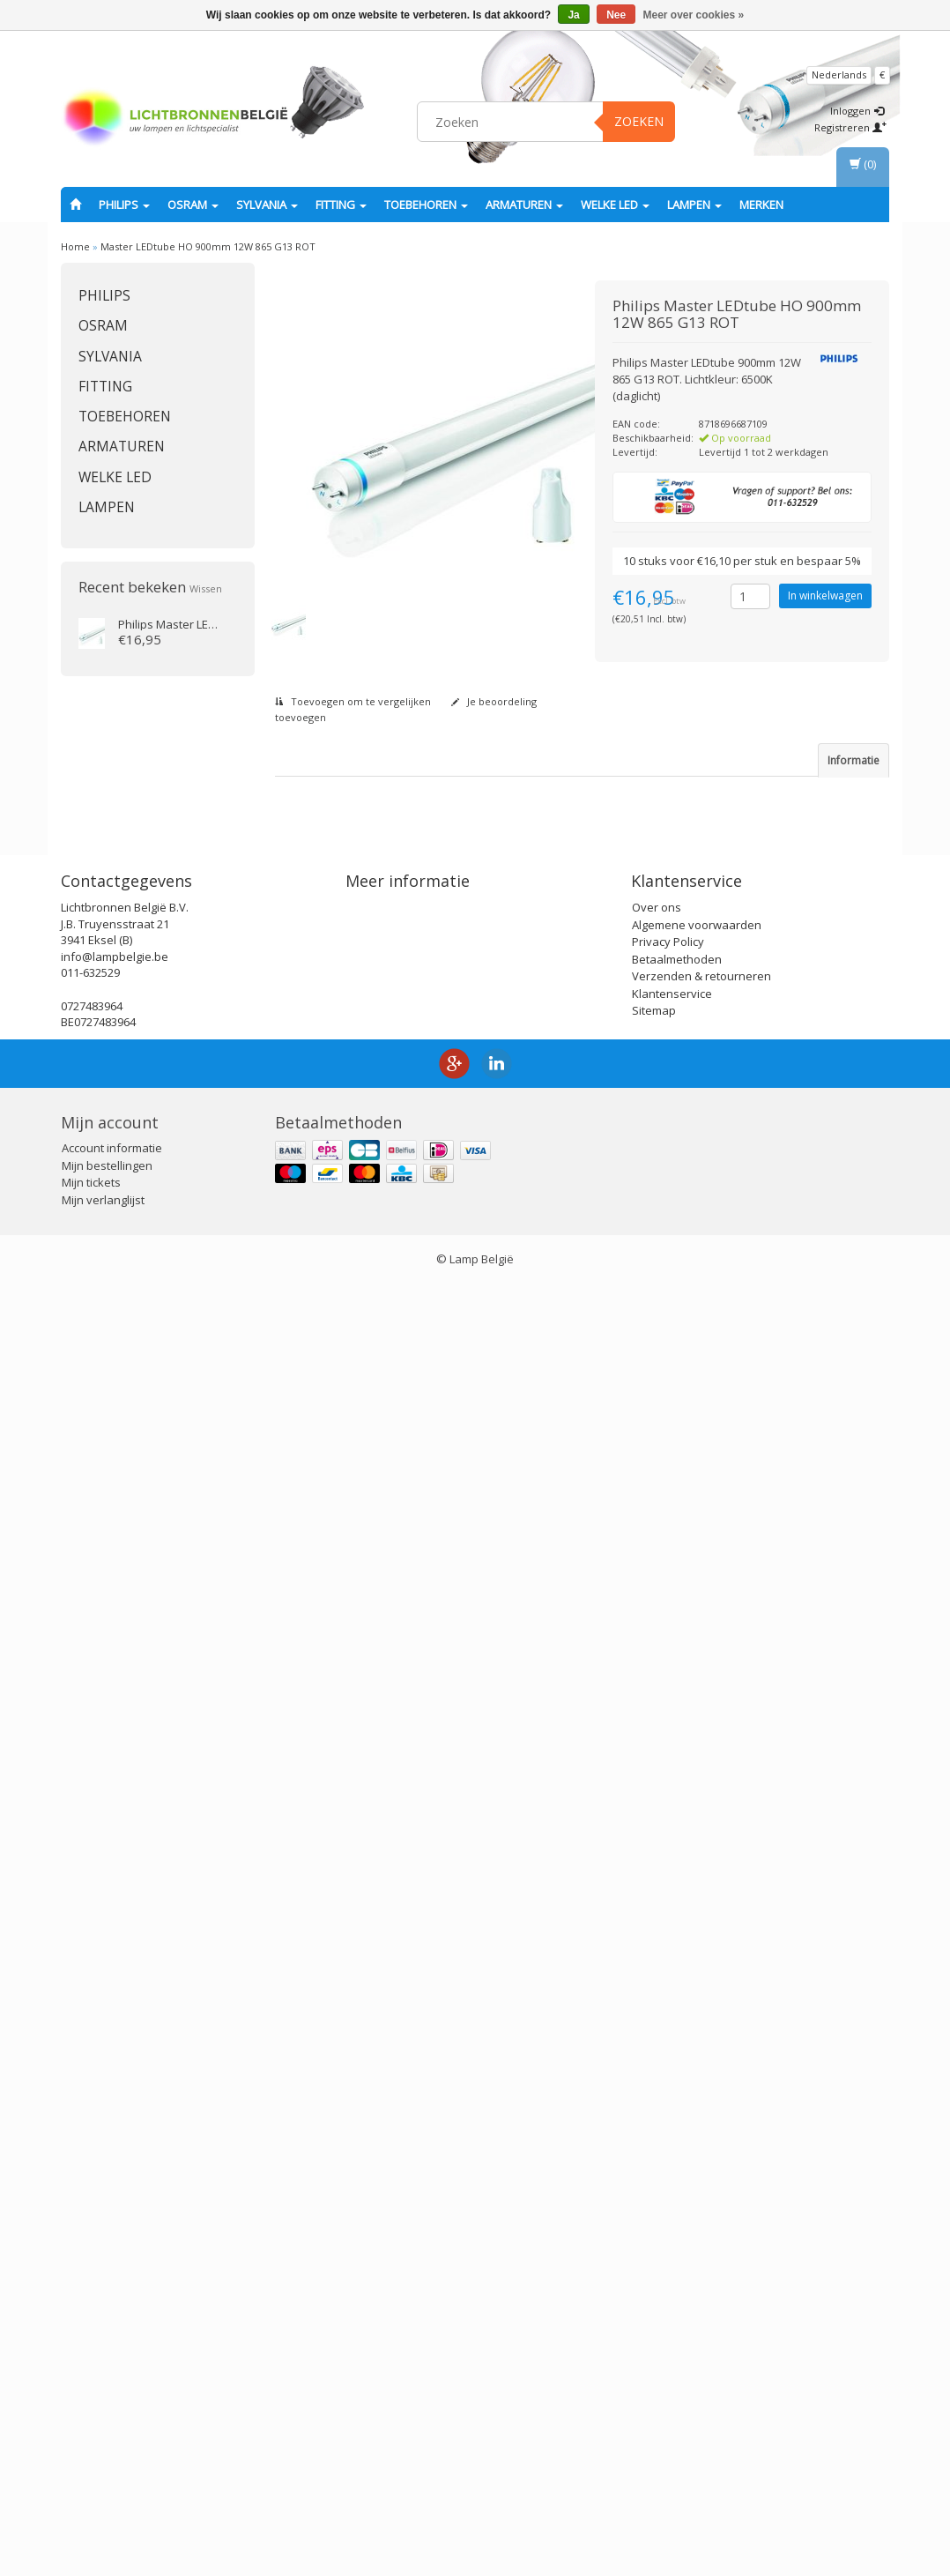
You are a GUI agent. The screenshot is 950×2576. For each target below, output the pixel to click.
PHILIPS (124, 204)
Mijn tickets (91, 2475)
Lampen (694, 204)
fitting (341, 204)
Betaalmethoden (677, 2251)
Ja (573, 15)
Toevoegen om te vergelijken (353, 701)
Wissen (205, 588)
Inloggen (857, 110)
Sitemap (654, 2302)
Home (75, 246)
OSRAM (193, 204)
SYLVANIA (267, 204)
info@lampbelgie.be (114, 2248)
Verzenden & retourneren (701, 2267)
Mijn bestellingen (107, 2457)
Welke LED (615, 204)
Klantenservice (672, 2285)
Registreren (850, 127)
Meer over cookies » (694, 15)
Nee (616, 15)
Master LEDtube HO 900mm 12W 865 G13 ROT (207, 246)
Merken (761, 204)
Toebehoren (426, 204)
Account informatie (112, 2440)
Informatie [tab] (853, 760)
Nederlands (839, 74)
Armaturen (524, 204)
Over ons (656, 2199)
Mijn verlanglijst (103, 2491)
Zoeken (639, 121)
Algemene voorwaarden (696, 2216)
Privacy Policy (668, 2233)
